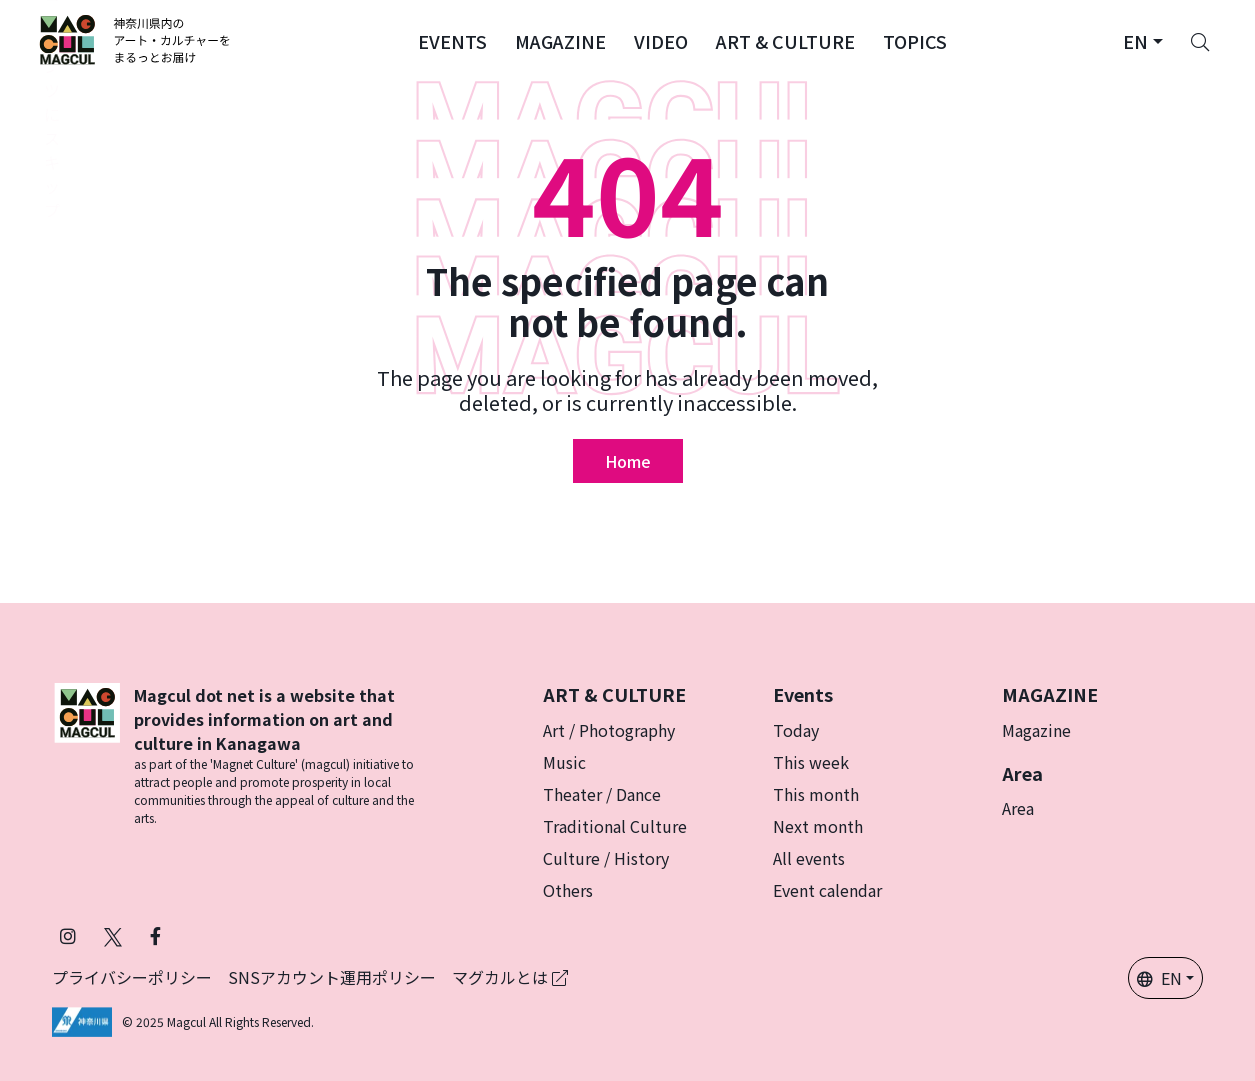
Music (564, 762)
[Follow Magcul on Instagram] (68, 935)
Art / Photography (609, 730)
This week (811, 762)
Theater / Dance (602, 794)
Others (568, 890)
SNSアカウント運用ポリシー (332, 977)
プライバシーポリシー (132, 977)
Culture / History (606, 858)
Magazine (1036, 730)
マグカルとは (510, 977)
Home (628, 461)
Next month (818, 826)
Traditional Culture (615, 826)
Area (1018, 808)
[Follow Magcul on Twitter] (113, 935)
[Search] (1200, 40)
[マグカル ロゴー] (135, 40)
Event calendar (827, 890)
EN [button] (1159, 978)
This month (816, 794)
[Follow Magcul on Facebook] (155, 935)
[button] (452, 40)
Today (796, 730)
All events (809, 858)
